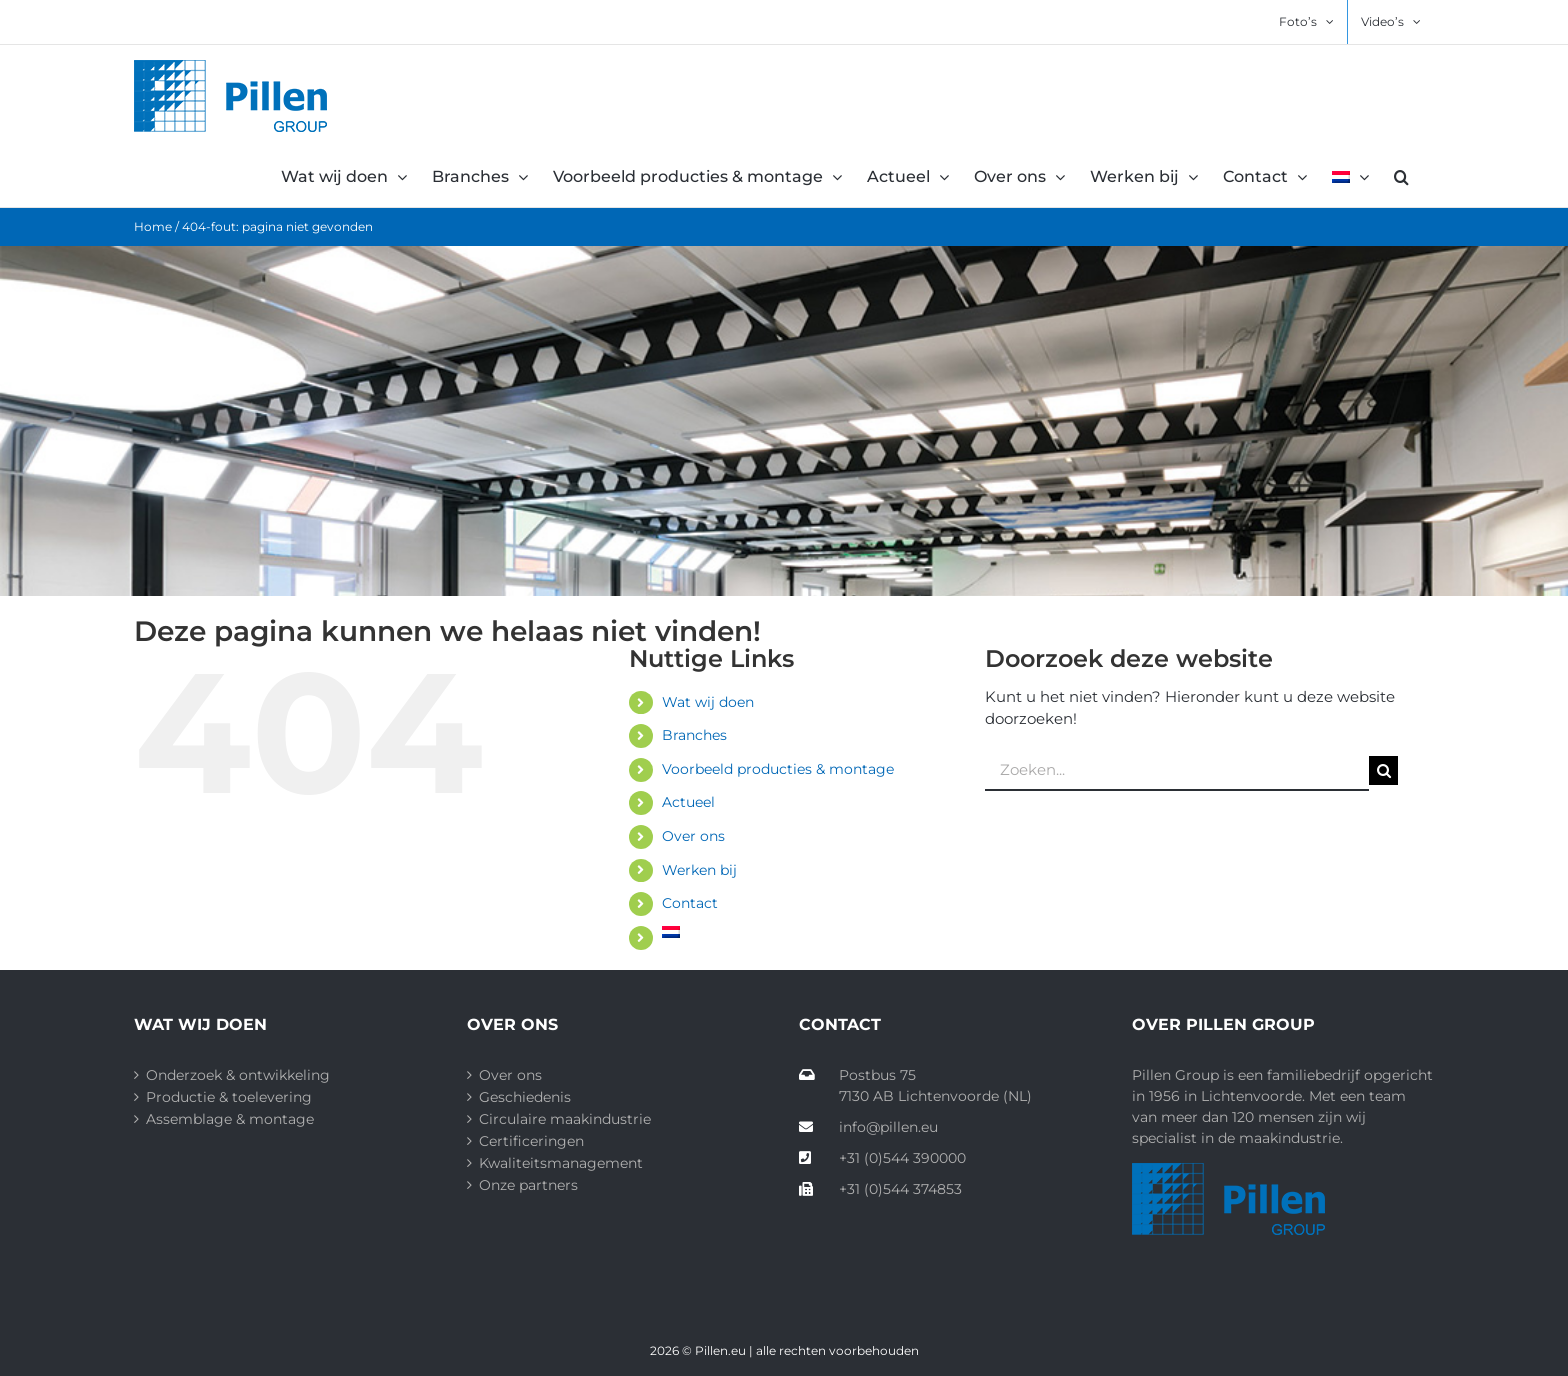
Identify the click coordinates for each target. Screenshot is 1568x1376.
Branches (694, 735)
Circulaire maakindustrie (565, 1119)
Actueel (688, 802)
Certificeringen (531, 1141)
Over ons (693, 836)
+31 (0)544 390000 (882, 1158)
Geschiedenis (525, 1097)
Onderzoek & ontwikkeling (238, 1075)
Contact (690, 903)
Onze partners (528, 1185)
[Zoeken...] (1177, 771)
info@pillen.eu (868, 1127)
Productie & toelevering (229, 1097)
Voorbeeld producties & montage (778, 769)
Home (153, 226)
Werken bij (699, 870)
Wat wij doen (708, 702)
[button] (1401, 177)
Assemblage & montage (230, 1119)
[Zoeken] (1383, 770)
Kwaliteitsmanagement (561, 1163)
